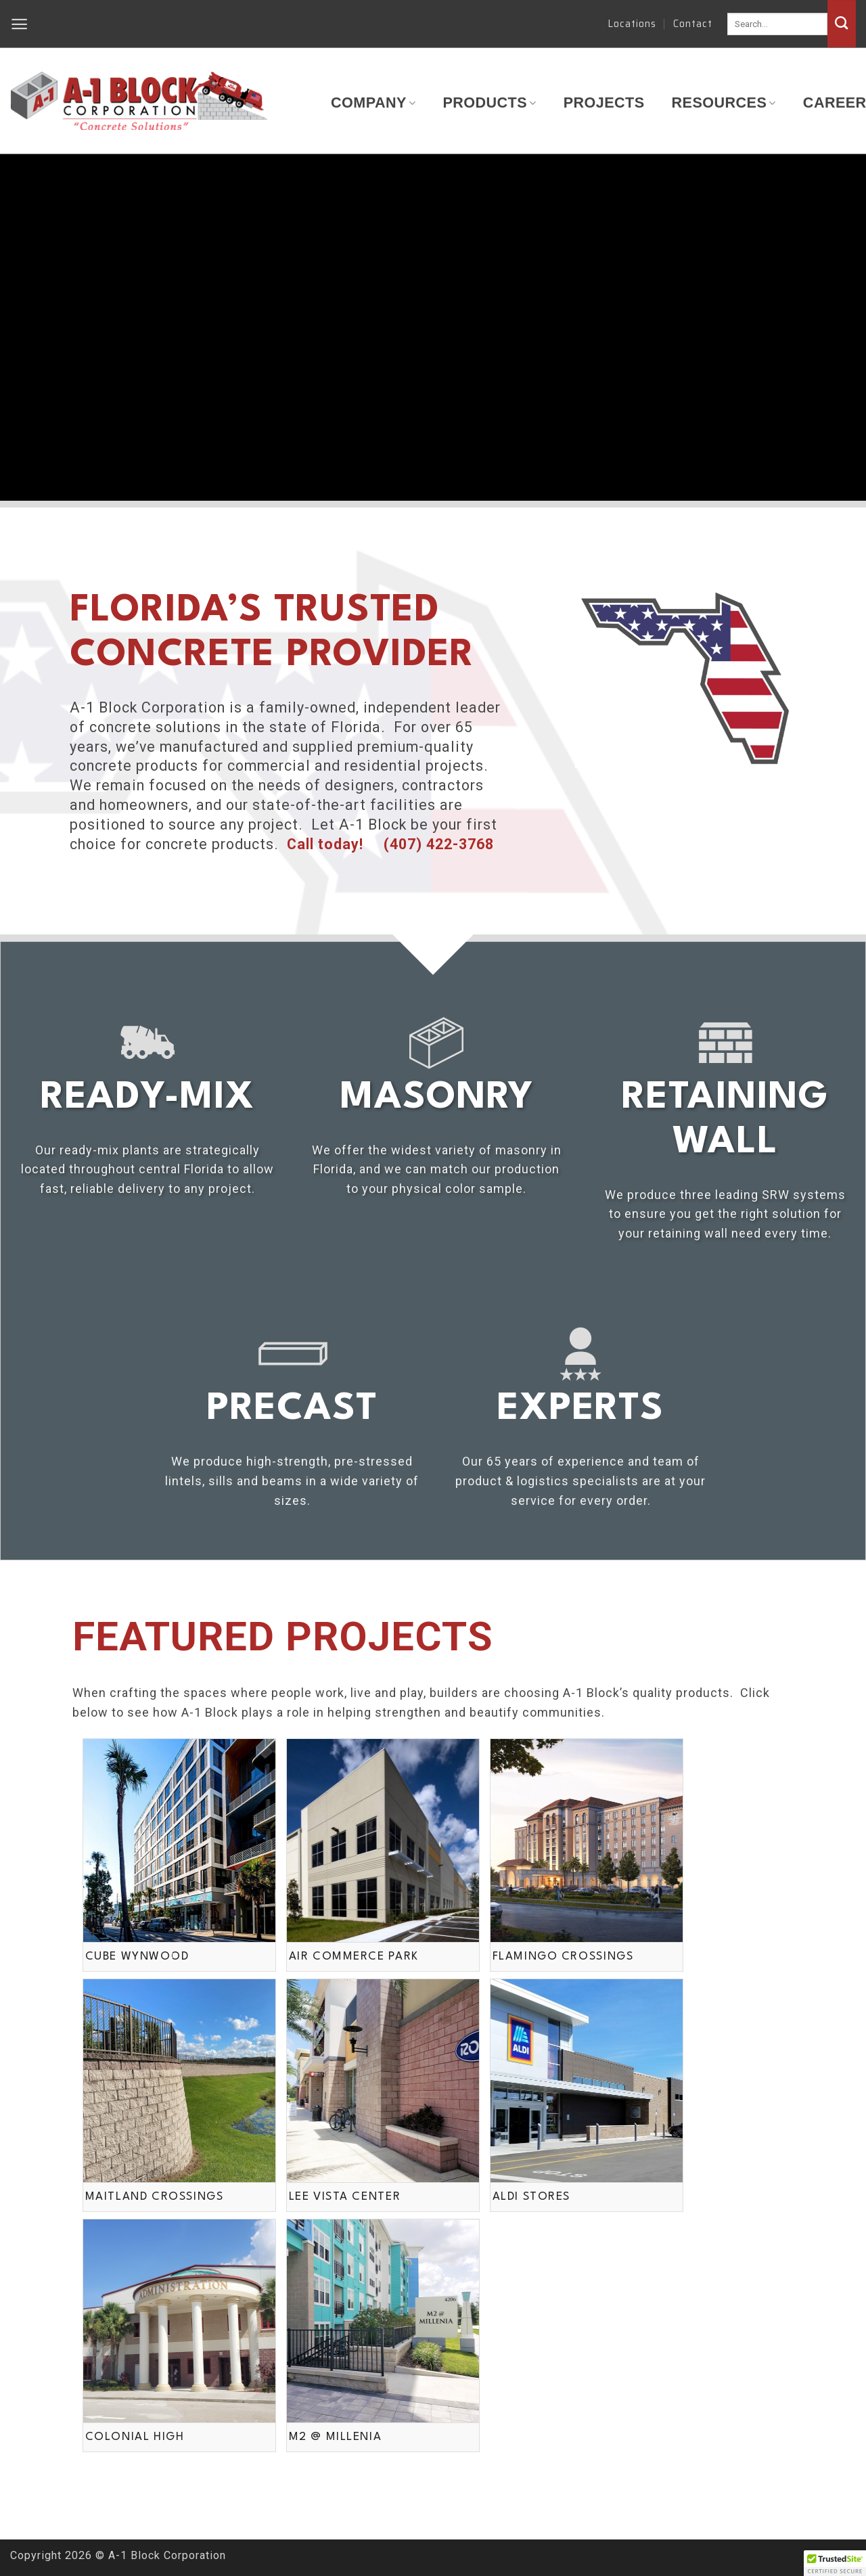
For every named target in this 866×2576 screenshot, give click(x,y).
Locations (632, 23)
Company (373, 102)
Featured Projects (282, 1636)
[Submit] (841, 23)
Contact (692, 23)
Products (489, 102)
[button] (19, 24)
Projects (604, 102)
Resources (724, 102)
